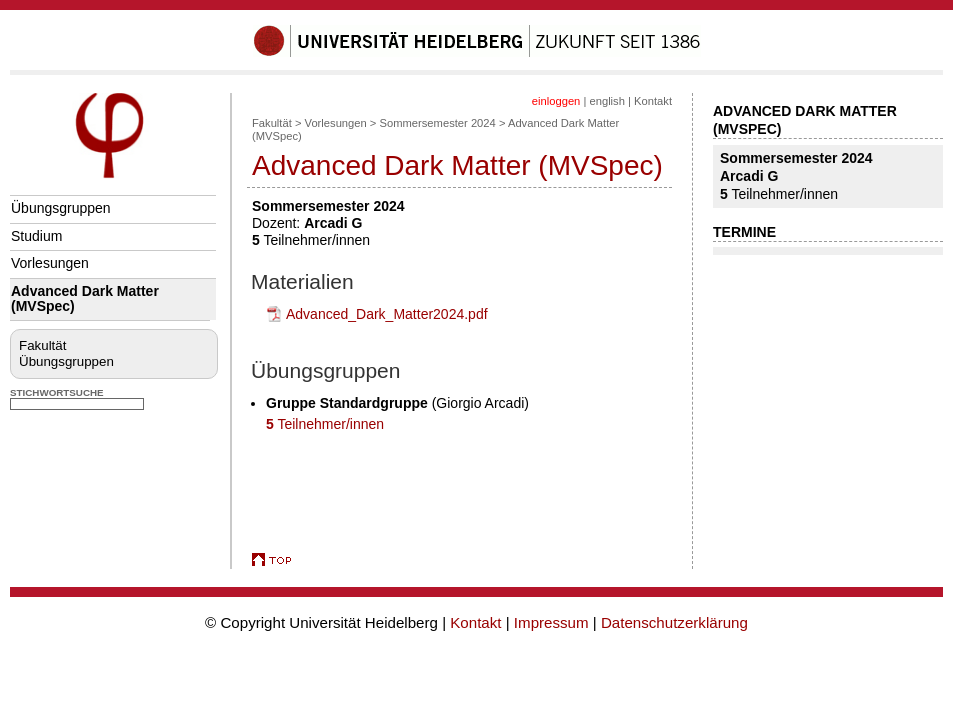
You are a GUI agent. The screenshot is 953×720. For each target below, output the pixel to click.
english (606, 101)
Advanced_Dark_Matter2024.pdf (387, 314)
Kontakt (653, 101)
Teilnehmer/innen (325, 424)
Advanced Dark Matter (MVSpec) (85, 298)
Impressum (551, 622)
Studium (36, 236)
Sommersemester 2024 (438, 123)
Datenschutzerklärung (674, 622)
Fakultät (42, 345)
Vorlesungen (50, 263)
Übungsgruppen (61, 208)
